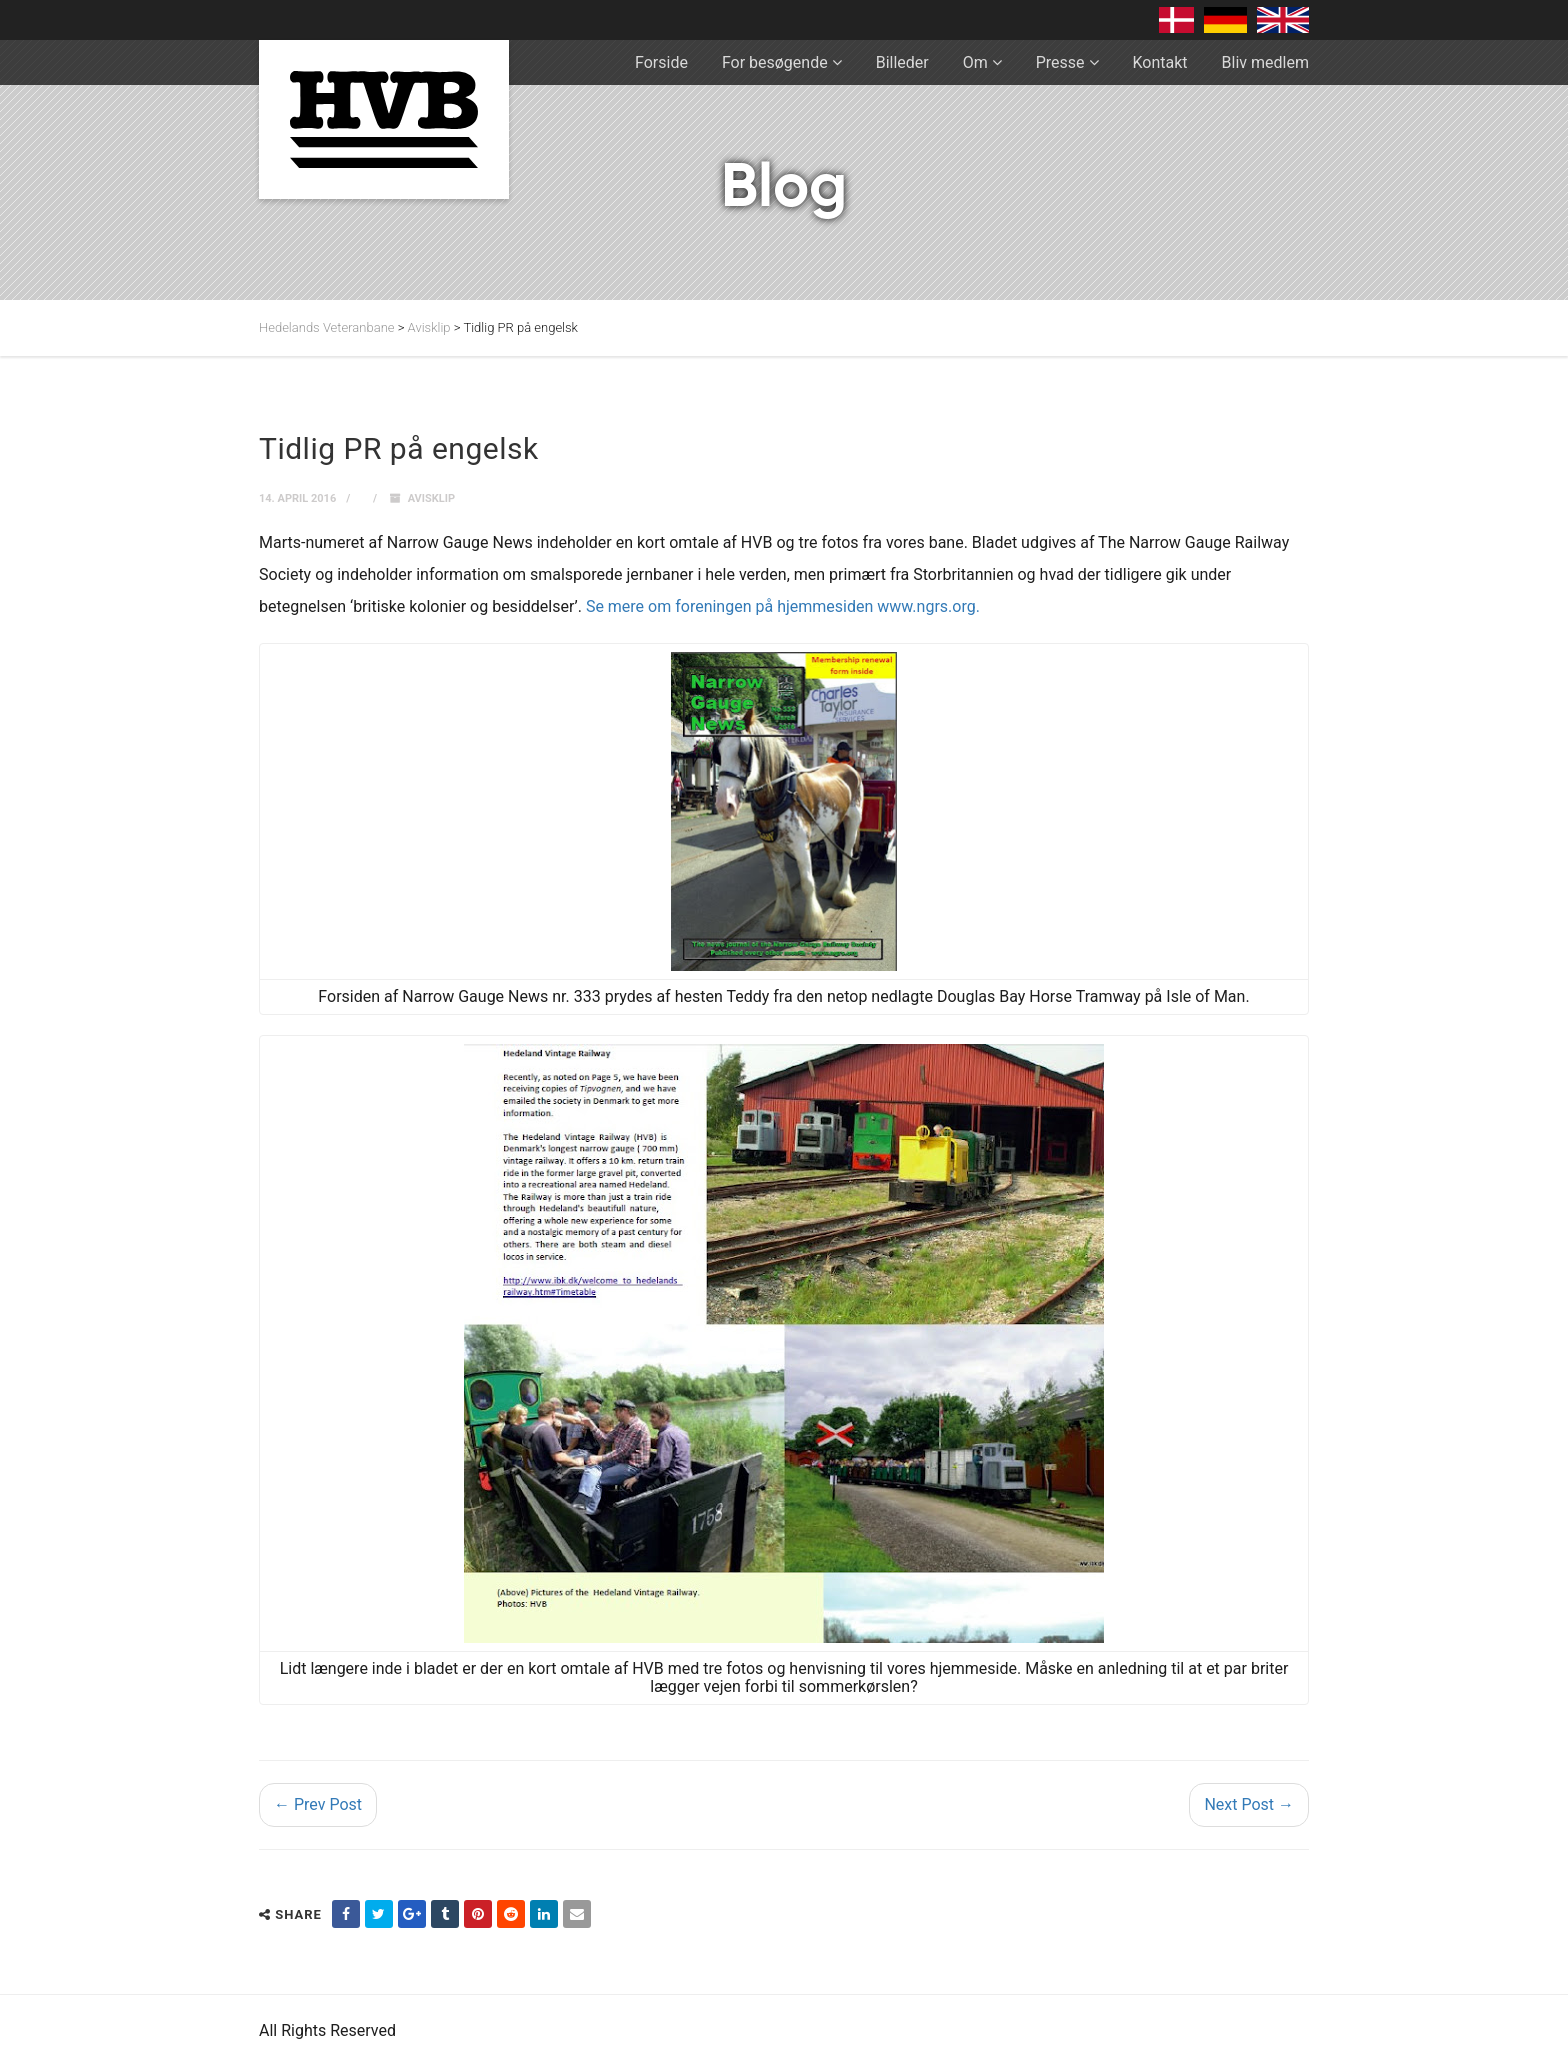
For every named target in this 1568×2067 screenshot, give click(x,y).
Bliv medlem (1265, 62)
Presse (1060, 62)
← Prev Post (318, 1804)
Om (975, 62)
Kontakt (1160, 62)
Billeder (902, 62)
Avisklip (431, 498)
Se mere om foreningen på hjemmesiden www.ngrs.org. (783, 606)
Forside (661, 62)
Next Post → (1249, 1804)
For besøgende (775, 62)
